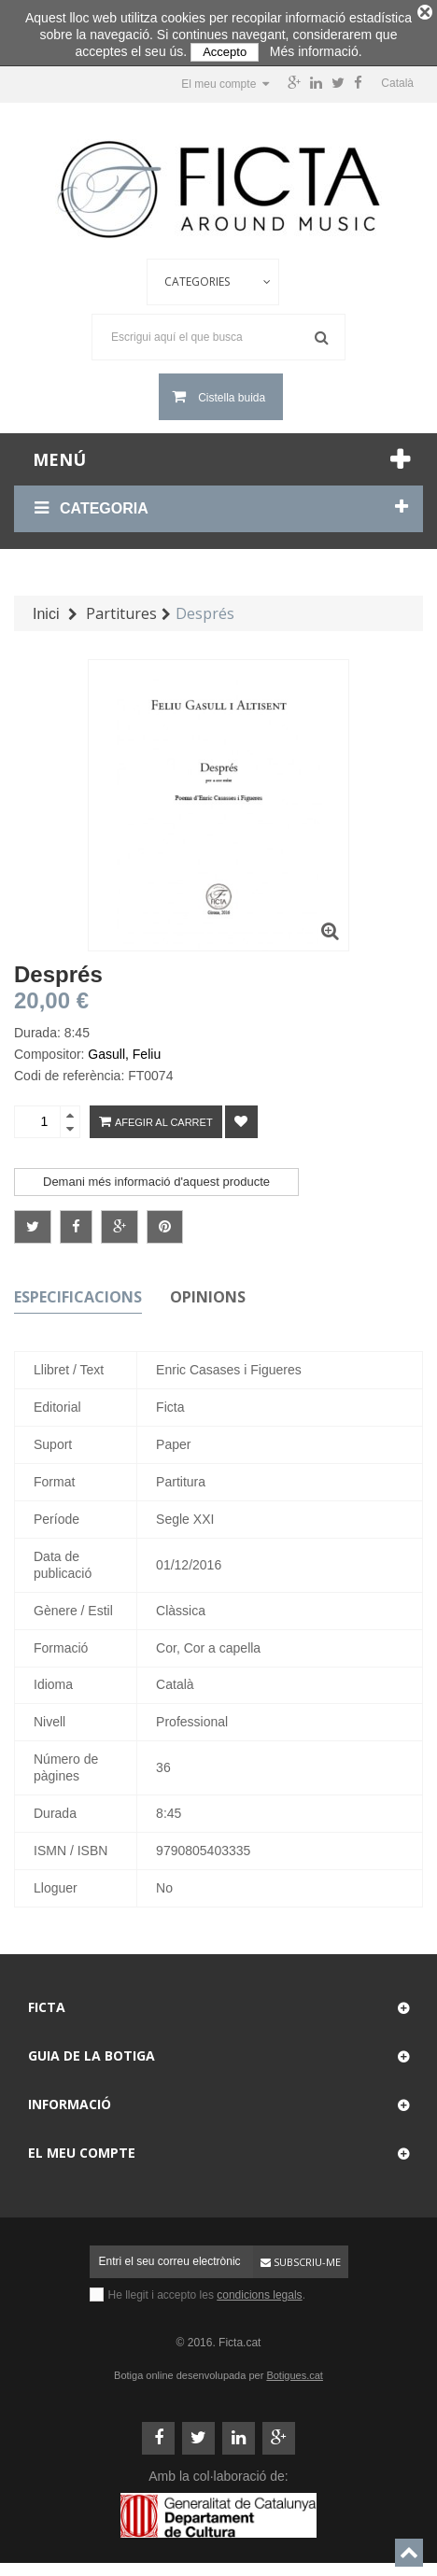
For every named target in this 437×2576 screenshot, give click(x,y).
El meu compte (81, 2146)
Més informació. (316, 51)
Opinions (208, 1290)
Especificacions (78, 1290)
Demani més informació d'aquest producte (156, 1175)
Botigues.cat (294, 2368)
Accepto (225, 52)
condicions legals (259, 2288)
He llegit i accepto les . (206, 2288)
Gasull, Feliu (124, 1047)
